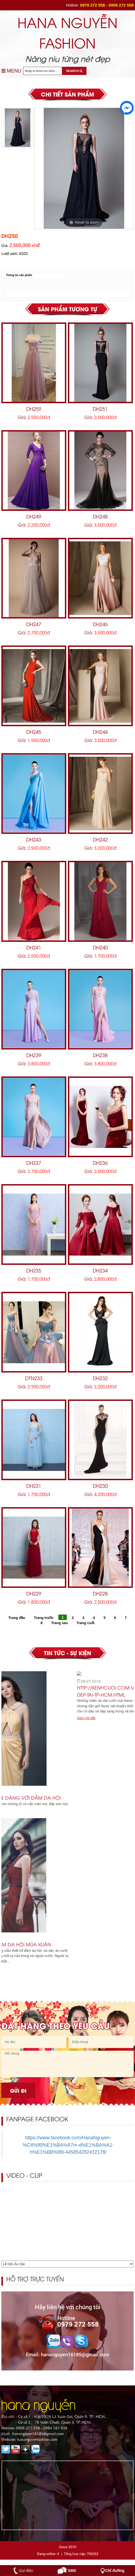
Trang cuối (86, 1623)
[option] (84, 168)
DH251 (100, 408)
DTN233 (34, 1377)
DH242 (100, 839)
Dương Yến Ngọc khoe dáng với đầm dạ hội (61, 1797)
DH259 (33, 408)
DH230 (100, 1485)
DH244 (100, 731)
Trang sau (59, 1623)
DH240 (100, 947)
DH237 (33, 1162)
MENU (11, 71)
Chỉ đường (114, 2570)
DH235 (33, 1270)
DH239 (33, 1054)
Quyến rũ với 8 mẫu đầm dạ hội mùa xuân (56, 1944)
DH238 (100, 1054)
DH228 (100, 1593)
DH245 (33, 731)
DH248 (100, 516)
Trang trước (44, 1617)
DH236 (100, 1162)
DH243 (33, 839)
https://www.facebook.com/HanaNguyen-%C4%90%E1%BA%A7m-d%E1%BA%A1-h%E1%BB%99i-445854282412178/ (68, 2145)
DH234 (100, 1270)
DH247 (33, 623)
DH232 (100, 1377)
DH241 (33, 947)
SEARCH (74, 71)
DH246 (100, 623)
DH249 (33, 516)
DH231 (33, 1485)
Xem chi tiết (12, 1810)
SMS (72, 2570)
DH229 (33, 1593)
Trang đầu (16, 1617)
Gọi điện (26, 2570)
